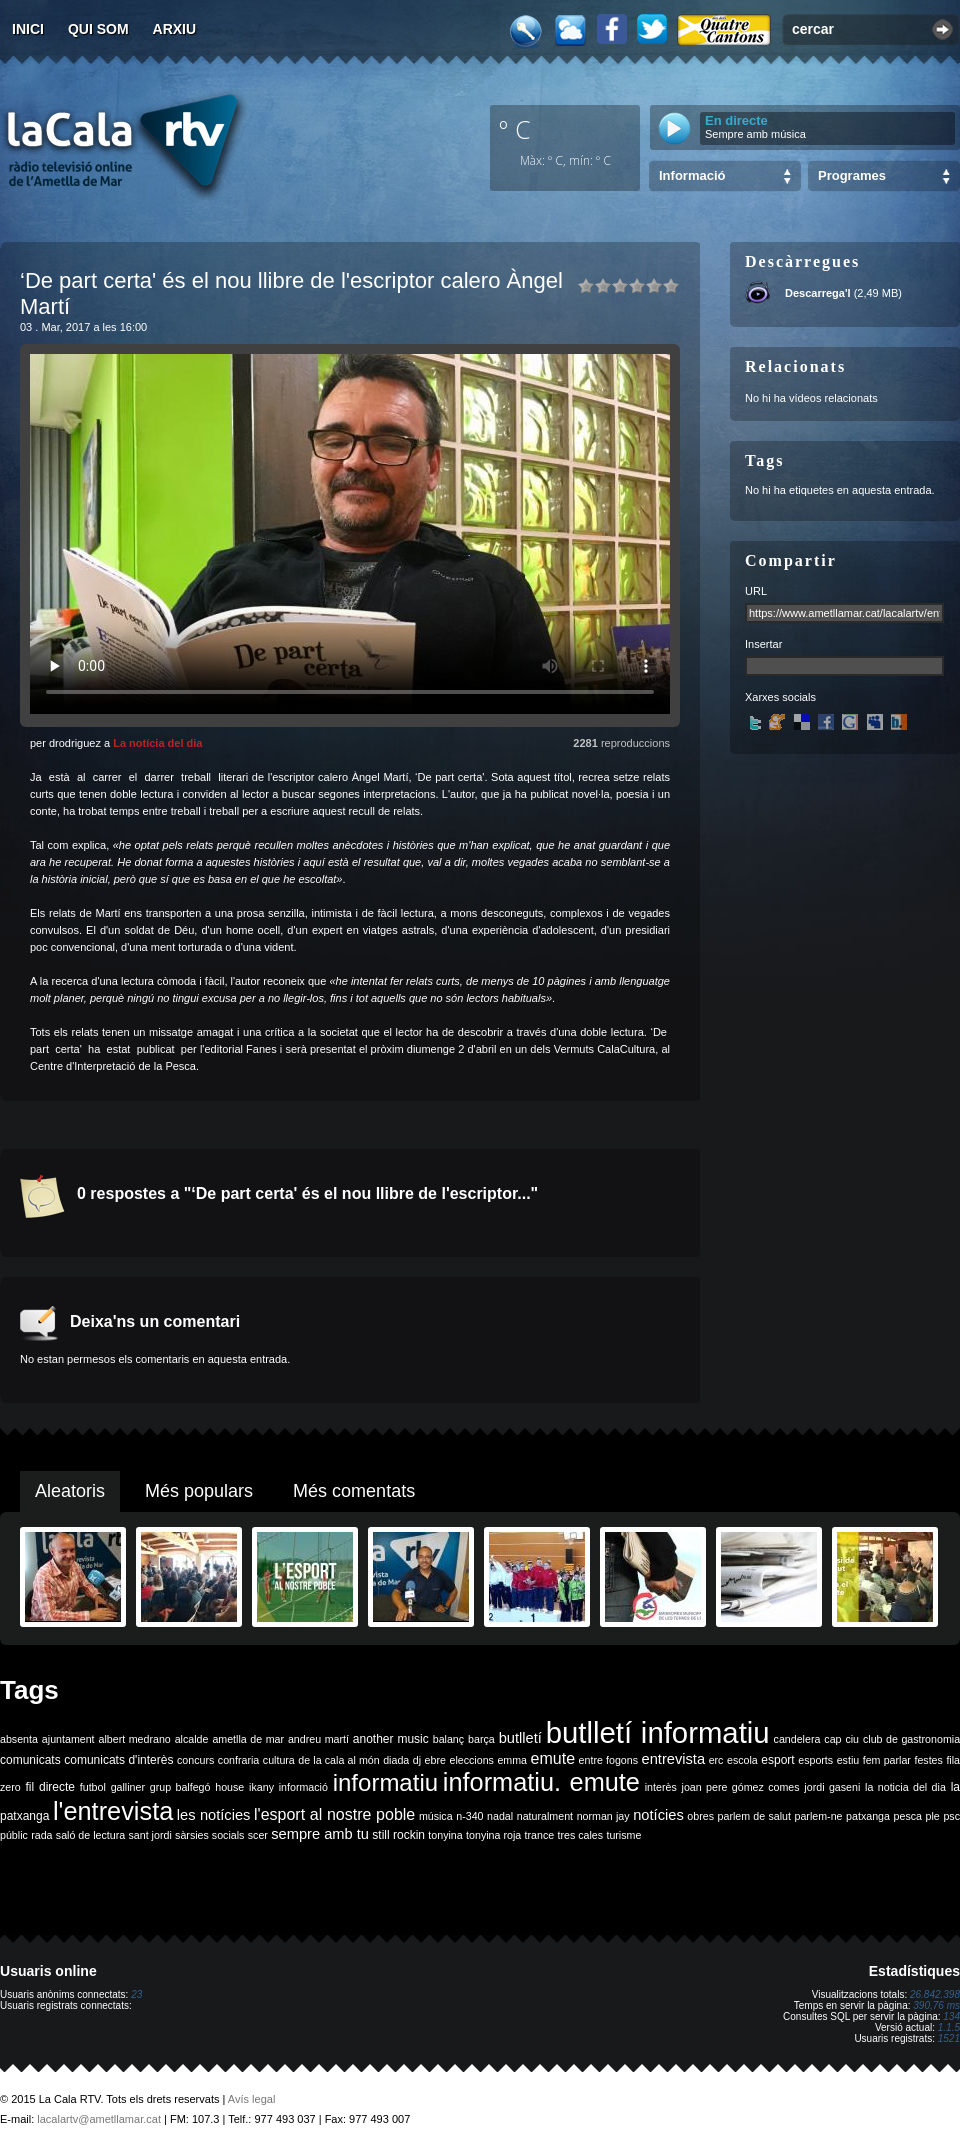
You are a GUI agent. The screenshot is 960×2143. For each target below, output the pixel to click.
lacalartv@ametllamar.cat (99, 2119)
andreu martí (318, 1739)
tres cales (580, 1835)
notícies (658, 1815)
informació (303, 1787)
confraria (238, 1760)
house (229, 1787)
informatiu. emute (541, 1782)
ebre (435, 1760)
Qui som (98, 29)
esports (815, 1760)
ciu (852, 1739)
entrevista (674, 1759)
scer (258, 1835)
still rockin (398, 1835)
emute (553, 1758)
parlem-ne (819, 1816)
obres (700, 1816)
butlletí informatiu (658, 1732)
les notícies (214, 1815)
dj (417, 1760)
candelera (797, 1739)
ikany (261, 1787)
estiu (848, 1760)
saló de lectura (90, 1835)
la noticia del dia (905, 1787)
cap (832, 1739)
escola (742, 1760)
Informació (692, 175)
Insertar (763, 644)
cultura (279, 1760)
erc (716, 1760)
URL (756, 591)
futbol (93, 1787)
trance (540, 1835)
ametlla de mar (248, 1739)
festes (928, 1760)
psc (951, 1816)
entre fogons (608, 1760)
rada (41, 1835)
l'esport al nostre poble (334, 1814)
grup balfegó (180, 1787)
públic (14, 1835)
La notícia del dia (157, 743)
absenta (19, 1739)
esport (777, 1760)
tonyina (445, 1835)
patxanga (868, 1816)
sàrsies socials (209, 1835)
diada (396, 1760)
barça (481, 1739)
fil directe (50, 1787)
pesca (908, 1816)
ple (933, 1816)
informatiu (385, 1782)
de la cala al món (338, 1760)
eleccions (471, 1760)
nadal (500, 1816)
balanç (448, 1739)
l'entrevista (113, 1811)
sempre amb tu (320, 1834)
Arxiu (175, 29)
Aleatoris (70, 1491)
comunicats (30, 1760)
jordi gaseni (832, 1787)
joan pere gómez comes (741, 1787)
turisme (623, 1835)
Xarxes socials (780, 697)
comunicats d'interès (118, 1760)
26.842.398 (935, 1994)
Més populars (199, 1491)
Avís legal (252, 2099)
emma (512, 1760)
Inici (28, 29)
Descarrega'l (818, 293)
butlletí (520, 1738)
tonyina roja (493, 1835)
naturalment (545, 1816)
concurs (195, 1760)
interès (661, 1787)
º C (515, 129)
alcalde (192, 1739)
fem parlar (887, 1760)
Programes (852, 175)
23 (136, 1994)
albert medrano (135, 1739)
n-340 (469, 1816)
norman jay (603, 1816)
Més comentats (354, 1491)
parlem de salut (754, 1816)
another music (391, 1739)
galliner (128, 1787)
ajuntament (68, 1739)
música (436, 1816)
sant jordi (150, 1835)
